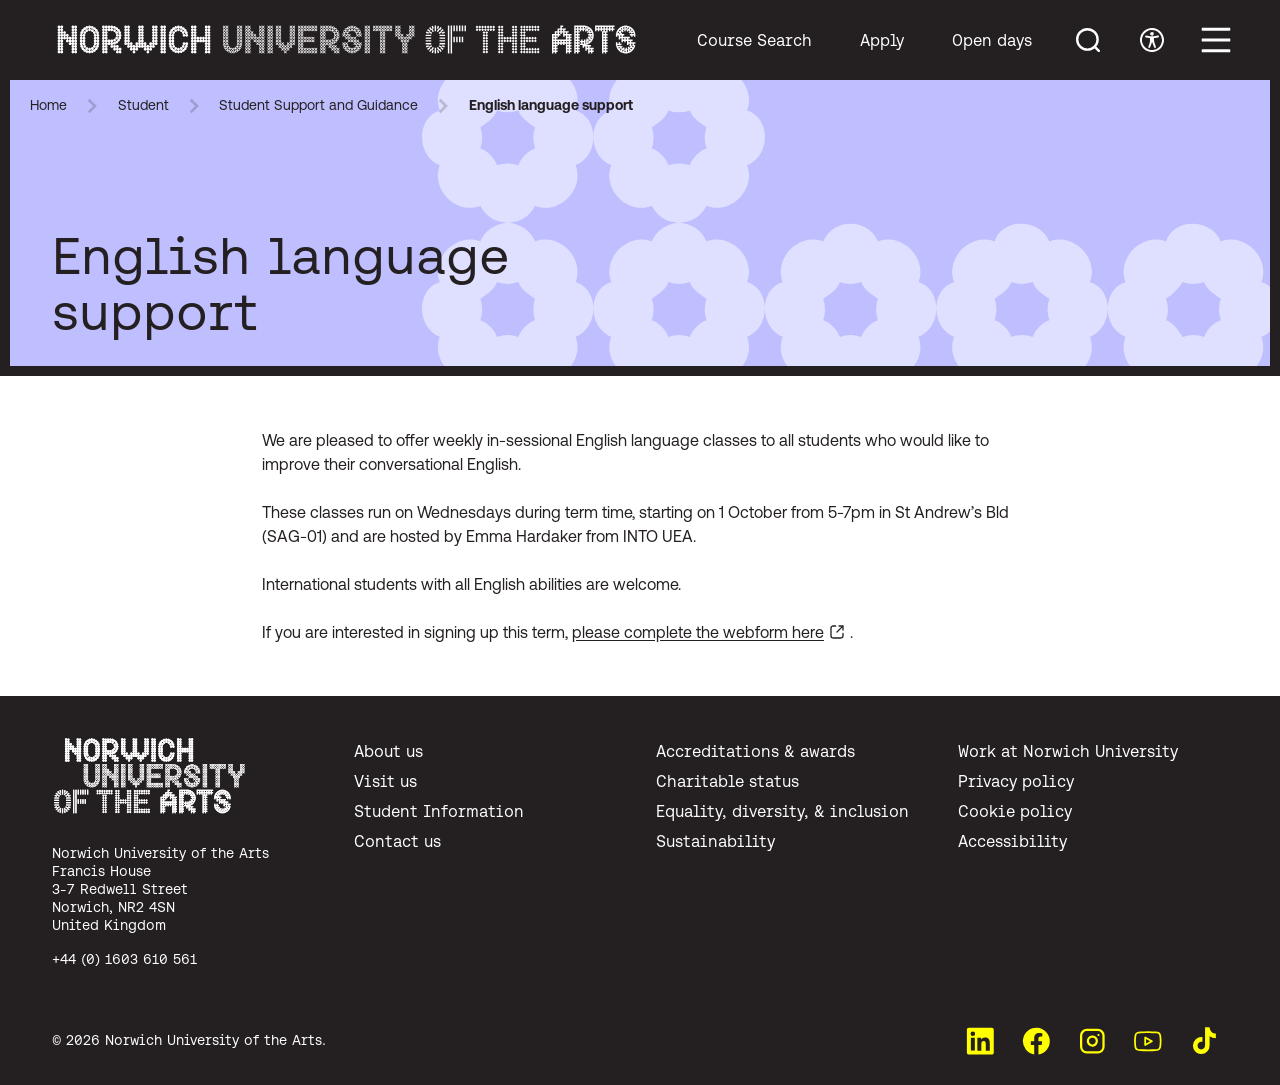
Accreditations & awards (755, 751)
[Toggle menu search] (1088, 40)
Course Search (754, 40)
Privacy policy (1016, 781)
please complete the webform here (698, 632)
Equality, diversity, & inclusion (782, 811)
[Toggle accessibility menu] (1152, 40)
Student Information (439, 811)
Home (48, 105)
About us (388, 751)
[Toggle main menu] (1216, 40)
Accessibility (1012, 841)
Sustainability (715, 841)
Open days (992, 40)
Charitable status (727, 781)
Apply (882, 40)
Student (143, 105)
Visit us (385, 781)
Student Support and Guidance (318, 105)
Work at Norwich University (1068, 751)
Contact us (397, 841)
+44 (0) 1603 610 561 (124, 959)
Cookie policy (1015, 811)
